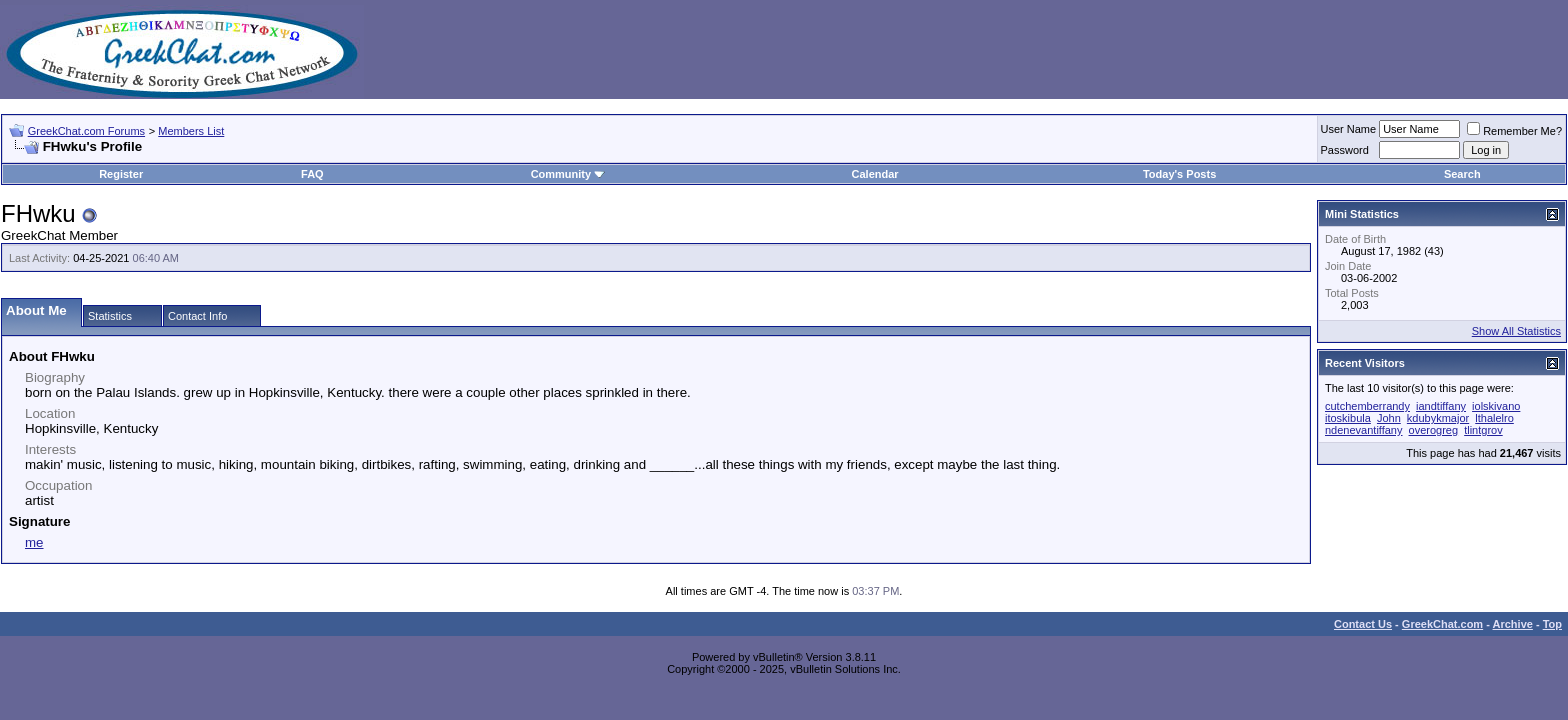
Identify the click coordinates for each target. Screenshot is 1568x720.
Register (121, 174)
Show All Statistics (1516, 331)
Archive (1513, 624)
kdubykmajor (1438, 418)
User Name (1349, 129)
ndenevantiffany (1363, 430)
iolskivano (1496, 406)
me (34, 542)
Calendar (875, 174)
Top (1552, 624)
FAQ (312, 174)
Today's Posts (1179, 174)
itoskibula (1348, 418)
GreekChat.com (1442, 624)
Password (1345, 150)
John (1389, 418)
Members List (191, 131)
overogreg (1434, 430)
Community (568, 174)
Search (1462, 174)
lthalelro (1494, 418)
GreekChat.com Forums (86, 131)
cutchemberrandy (1367, 406)
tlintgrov (1483, 430)
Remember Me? (1514, 131)
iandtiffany (1441, 406)
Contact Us (1363, 624)
